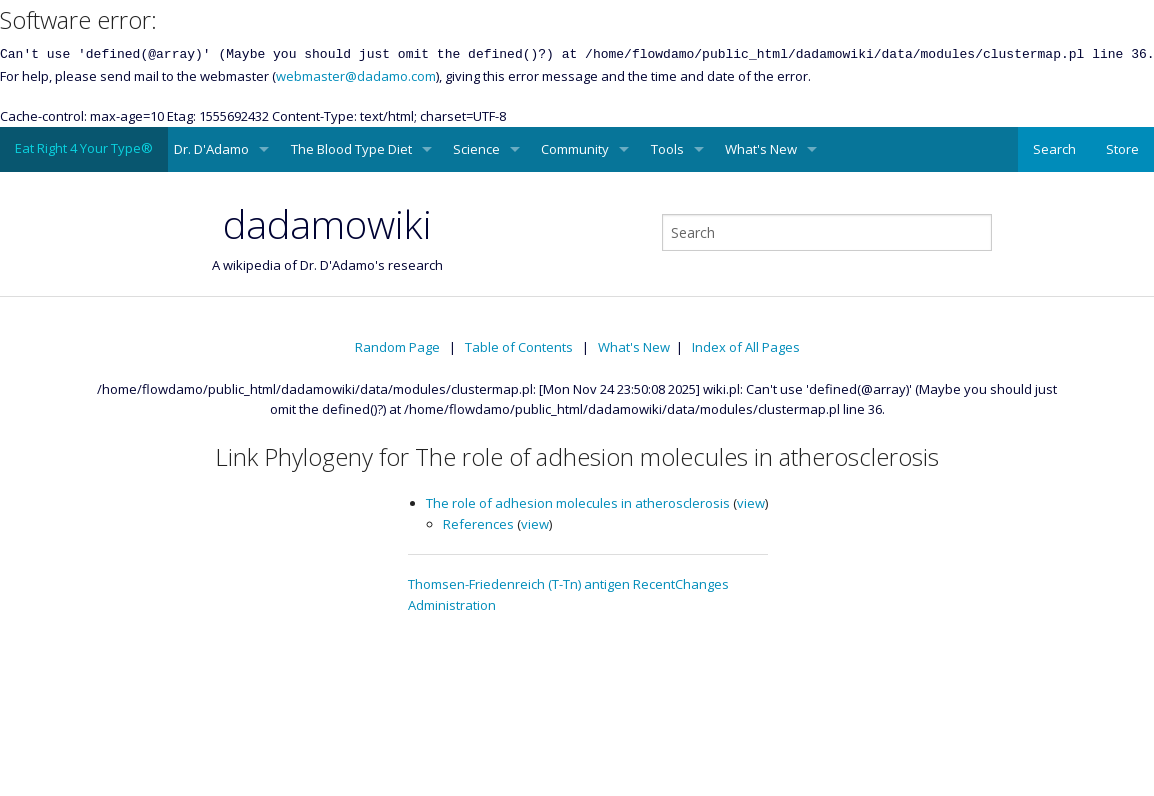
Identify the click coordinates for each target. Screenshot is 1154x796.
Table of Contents (519, 347)
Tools (667, 149)
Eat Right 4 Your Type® (84, 148)
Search (1054, 149)
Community (575, 149)
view (751, 503)
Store (1122, 149)
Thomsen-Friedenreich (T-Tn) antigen (519, 584)
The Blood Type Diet (351, 149)
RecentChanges (681, 584)
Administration (452, 605)
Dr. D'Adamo (211, 149)
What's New (761, 149)
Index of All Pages (746, 347)
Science (476, 149)
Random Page (397, 347)
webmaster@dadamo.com (356, 76)
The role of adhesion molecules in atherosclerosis (578, 503)
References (478, 524)
